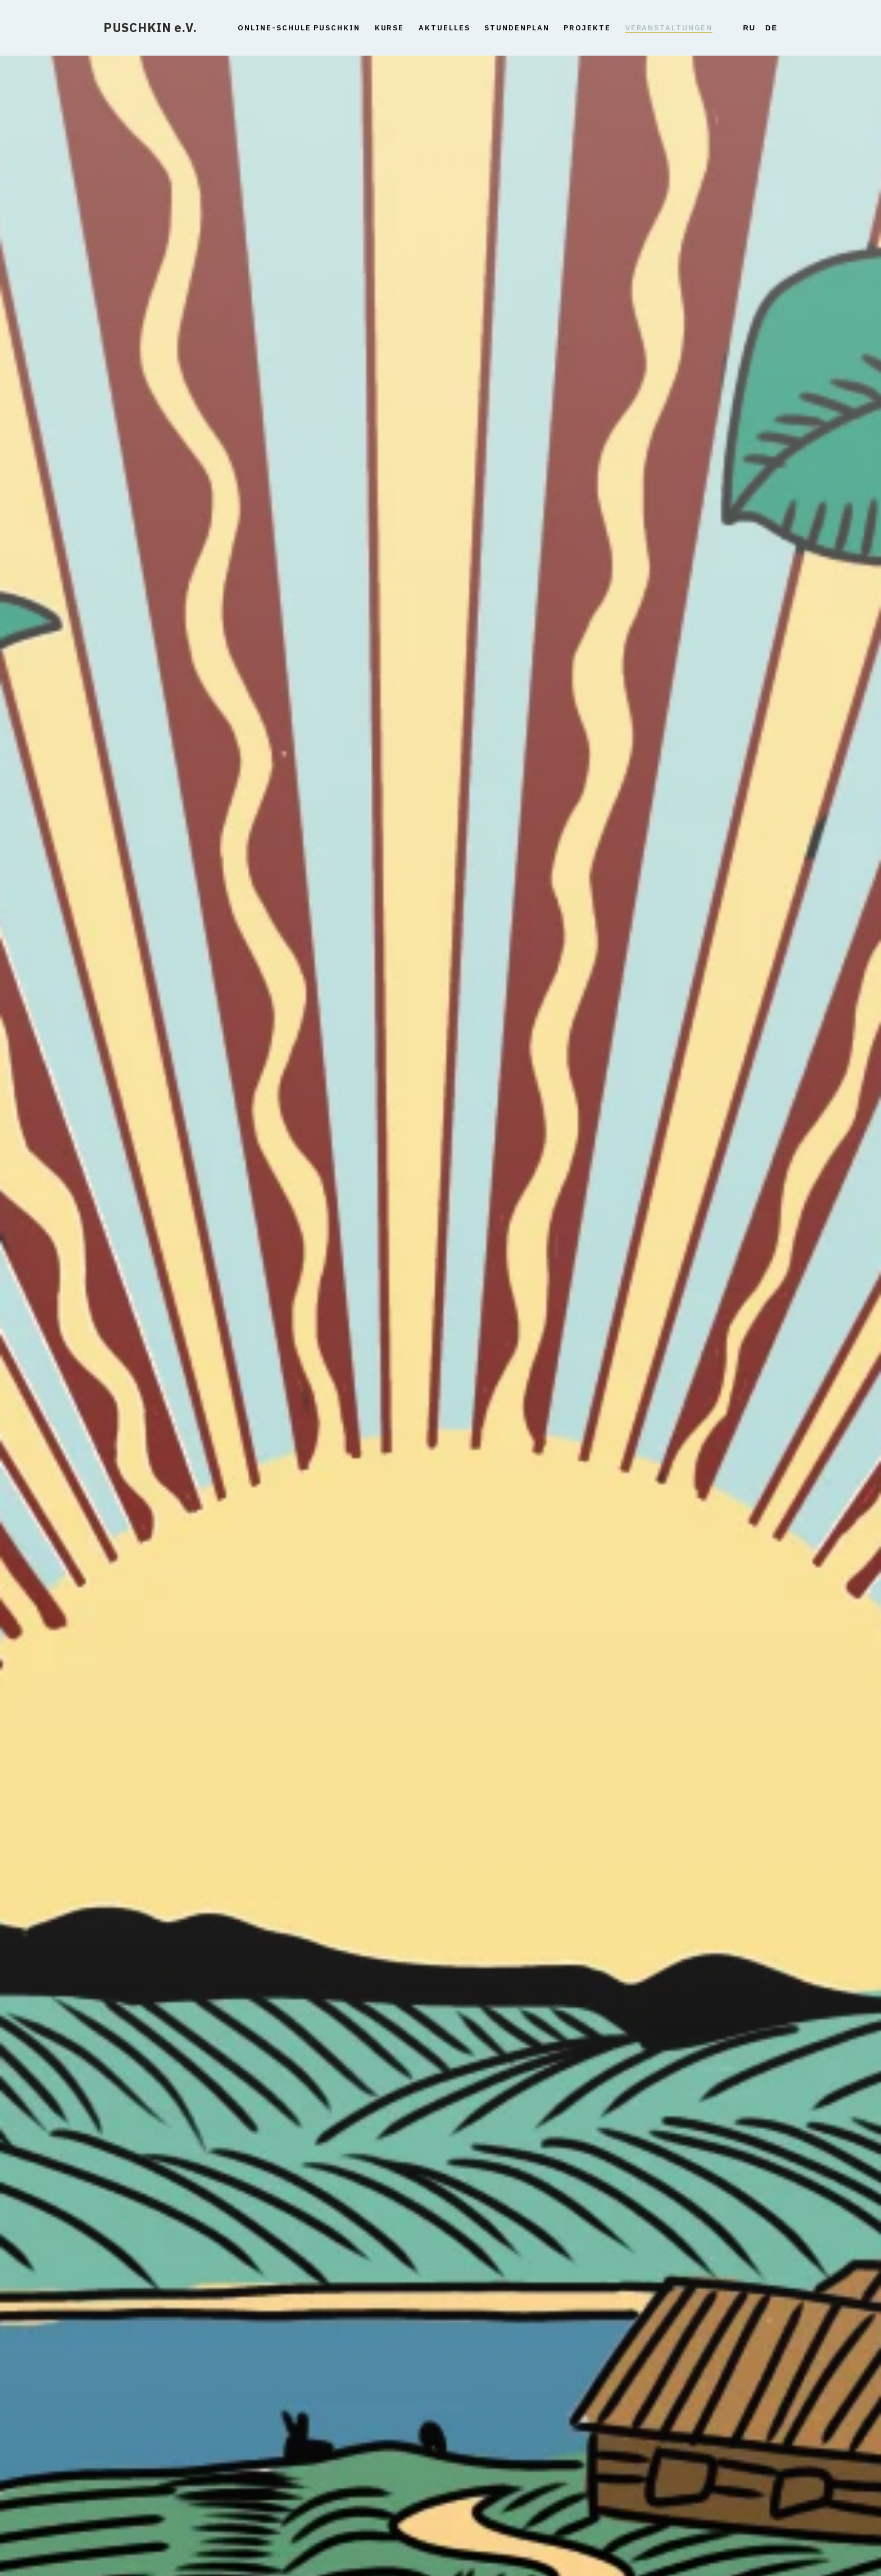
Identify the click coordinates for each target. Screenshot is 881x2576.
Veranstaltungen (668, 28)
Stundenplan (516, 28)
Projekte (587, 28)
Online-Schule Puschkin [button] (299, 28)
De (771, 28)
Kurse (390, 28)
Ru (749, 28)
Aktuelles (444, 28)
